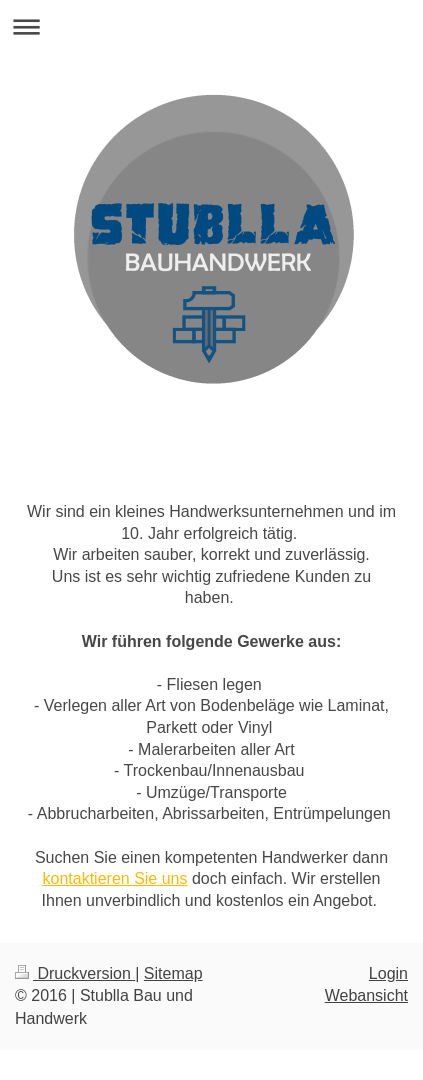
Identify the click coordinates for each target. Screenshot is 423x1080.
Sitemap (173, 973)
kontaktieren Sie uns (115, 878)
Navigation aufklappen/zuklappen (211, 26)
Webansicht (366, 995)
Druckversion (75, 973)
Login (388, 973)
